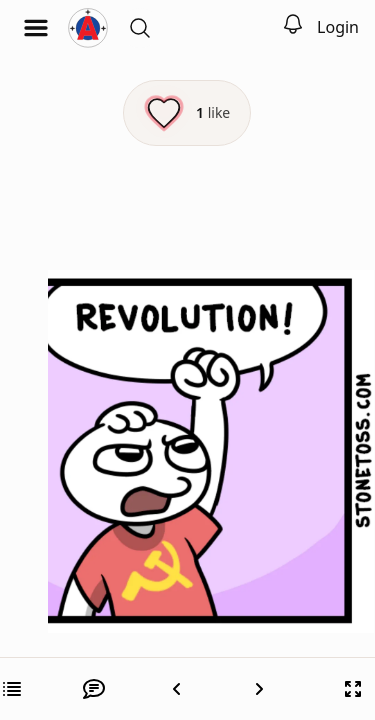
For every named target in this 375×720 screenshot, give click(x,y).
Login (338, 27)
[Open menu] (36, 28)
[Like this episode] (187, 113)
